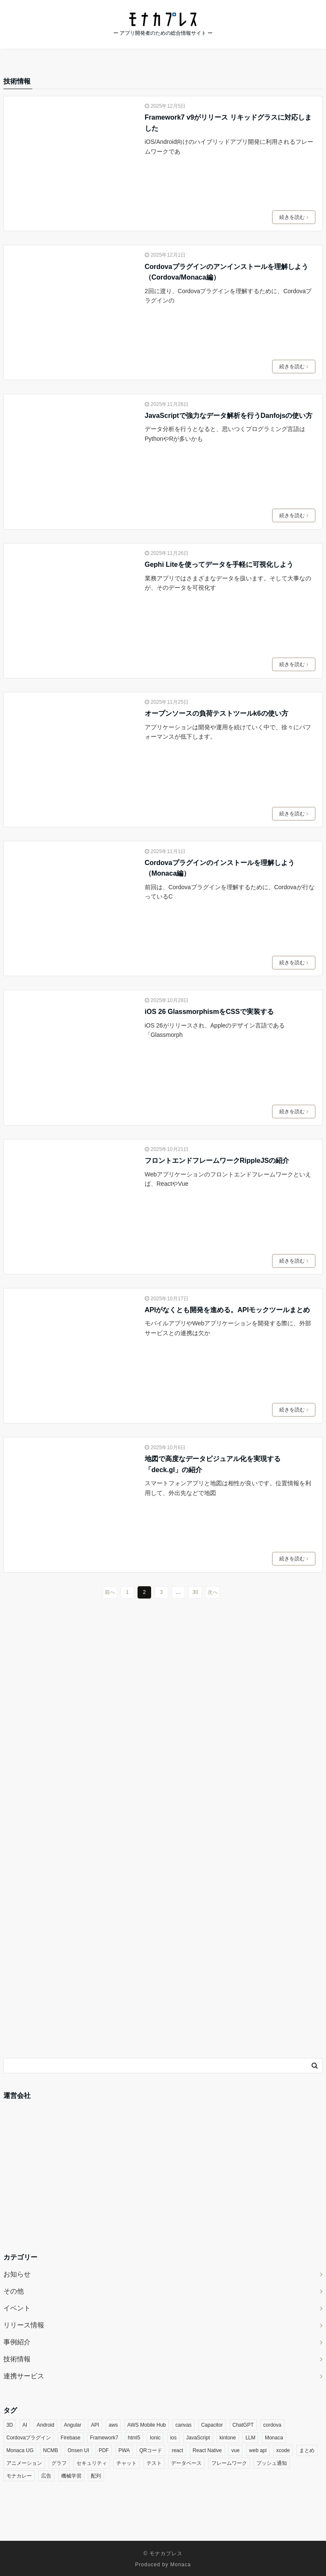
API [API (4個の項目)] (95, 2425)
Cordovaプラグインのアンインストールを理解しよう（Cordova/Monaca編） (226, 272)
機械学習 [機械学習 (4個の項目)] (71, 2476)
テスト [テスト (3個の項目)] (154, 2463)
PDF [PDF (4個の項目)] (103, 2450)
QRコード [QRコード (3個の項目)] (150, 2450)
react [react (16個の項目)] (177, 2450)
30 (195, 1592)
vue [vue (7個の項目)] (235, 2450)
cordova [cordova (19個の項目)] (272, 2425)
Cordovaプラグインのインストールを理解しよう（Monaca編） (220, 868)
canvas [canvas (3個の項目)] (183, 2425)
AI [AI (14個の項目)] (24, 2425)
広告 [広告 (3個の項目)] (46, 2476)
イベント (17, 2308)
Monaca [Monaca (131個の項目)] (274, 2438)
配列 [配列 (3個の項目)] (96, 2476)
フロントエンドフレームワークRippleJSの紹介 (217, 1160)
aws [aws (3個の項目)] (113, 2425)
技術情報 (17, 2359)
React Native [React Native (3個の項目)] (207, 2450)
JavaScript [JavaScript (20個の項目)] (198, 2438)
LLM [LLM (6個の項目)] (250, 2438)
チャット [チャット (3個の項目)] (126, 2463)
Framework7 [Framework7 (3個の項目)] (104, 2438)
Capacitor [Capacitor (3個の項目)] (212, 2425)
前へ (110, 1592)
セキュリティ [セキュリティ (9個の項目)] (91, 2463)
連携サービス (23, 2376)
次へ (213, 1592)
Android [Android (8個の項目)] (45, 2425)
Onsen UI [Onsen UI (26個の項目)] (78, 2450)
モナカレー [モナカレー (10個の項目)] (19, 2476)
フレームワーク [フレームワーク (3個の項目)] (229, 2463)
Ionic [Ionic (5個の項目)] (155, 2438)
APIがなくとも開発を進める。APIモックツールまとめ (227, 1309)
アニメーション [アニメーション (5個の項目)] (24, 2463)
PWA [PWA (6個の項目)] (124, 2450)
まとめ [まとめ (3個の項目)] (307, 2450)
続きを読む (293, 217)
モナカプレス (166, 2553)
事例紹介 (17, 2342)
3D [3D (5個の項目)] (9, 2425)
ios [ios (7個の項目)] (173, 2438)
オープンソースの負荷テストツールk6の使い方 (216, 713)
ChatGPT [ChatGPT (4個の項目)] (243, 2425)
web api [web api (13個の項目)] (258, 2450)
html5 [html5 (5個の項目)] (134, 2438)
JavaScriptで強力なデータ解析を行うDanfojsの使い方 (229, 415)
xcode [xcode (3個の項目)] (283, 2450)
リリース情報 (23, 2325)
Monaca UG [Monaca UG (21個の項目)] (20, 2450)
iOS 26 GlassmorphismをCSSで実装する (209, 1011)
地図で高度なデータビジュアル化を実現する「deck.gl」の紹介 (213, 1464)
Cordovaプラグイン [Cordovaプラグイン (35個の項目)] (28, 2438)
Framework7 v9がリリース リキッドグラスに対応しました (228, 123)
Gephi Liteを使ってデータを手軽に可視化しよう (219, 564)
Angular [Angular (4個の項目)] (72, 2425)
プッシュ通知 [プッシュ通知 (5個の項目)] (271, 2463)
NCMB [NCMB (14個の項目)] (50, 2450)
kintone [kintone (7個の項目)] (227, 2438)
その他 (13, 2291)
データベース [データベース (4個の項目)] (186, 2463)
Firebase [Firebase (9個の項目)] (71, 2438)
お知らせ (17, 2274)
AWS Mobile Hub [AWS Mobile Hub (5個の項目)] (146, 2425)
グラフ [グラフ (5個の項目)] (59, 2463)
